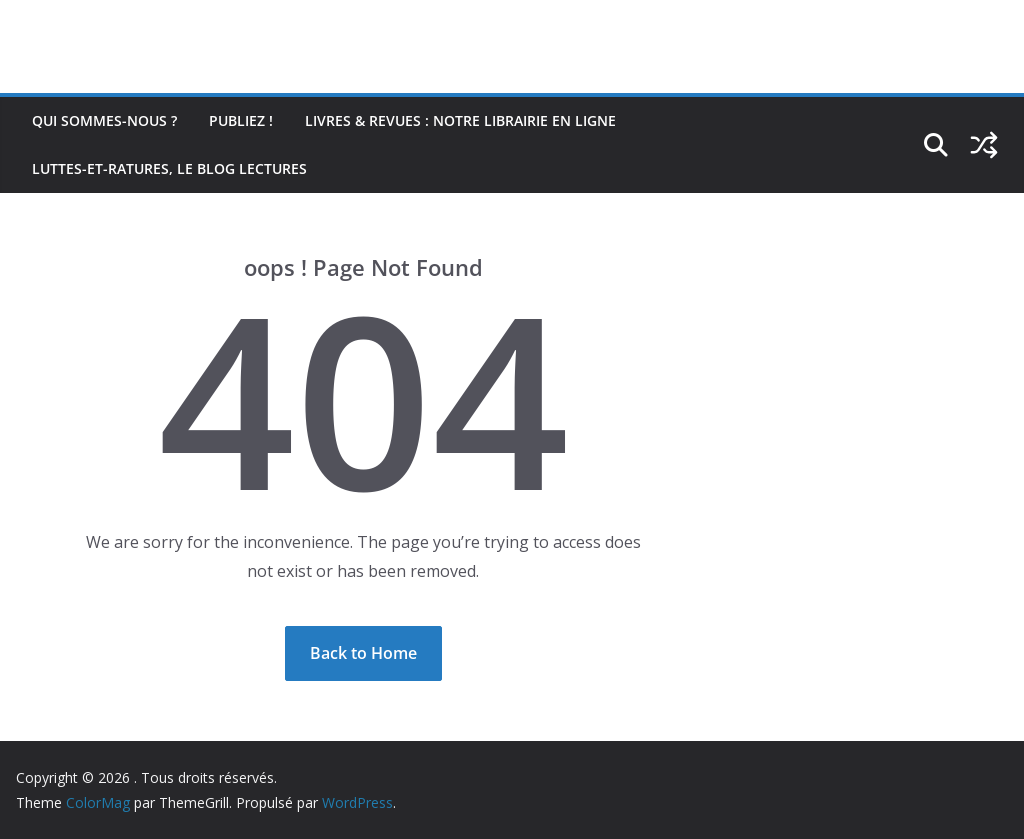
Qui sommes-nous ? (104, 120)
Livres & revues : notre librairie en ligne (460, 120)
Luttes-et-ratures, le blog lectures (169, 168)
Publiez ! (241, 120)
